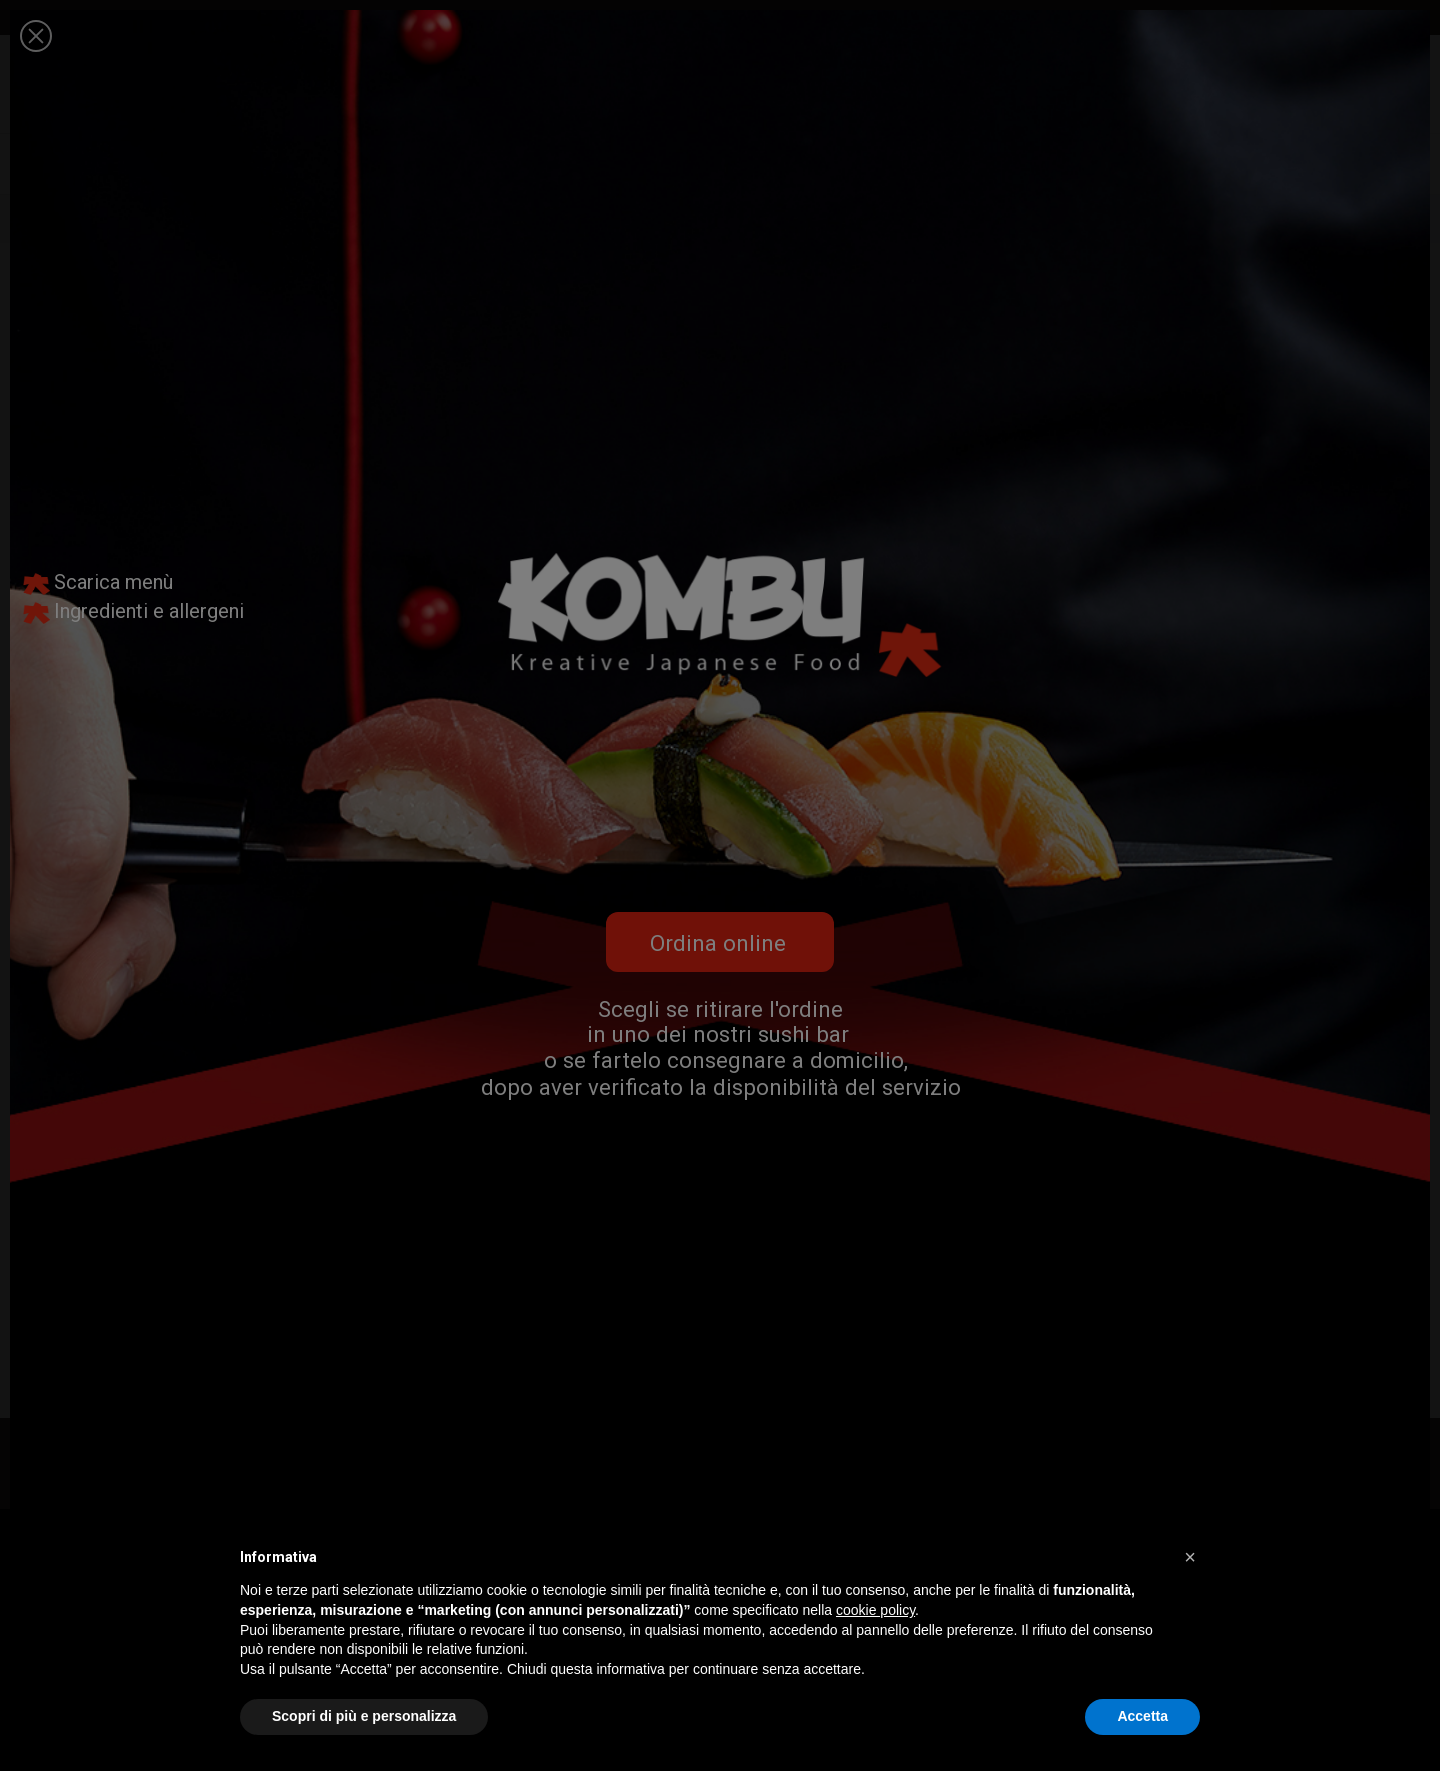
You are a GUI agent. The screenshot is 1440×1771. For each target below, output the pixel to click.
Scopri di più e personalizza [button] (364, 1716)
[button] (1190, 1557)
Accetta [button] (1142, 1716)
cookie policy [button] (875, 1610)
